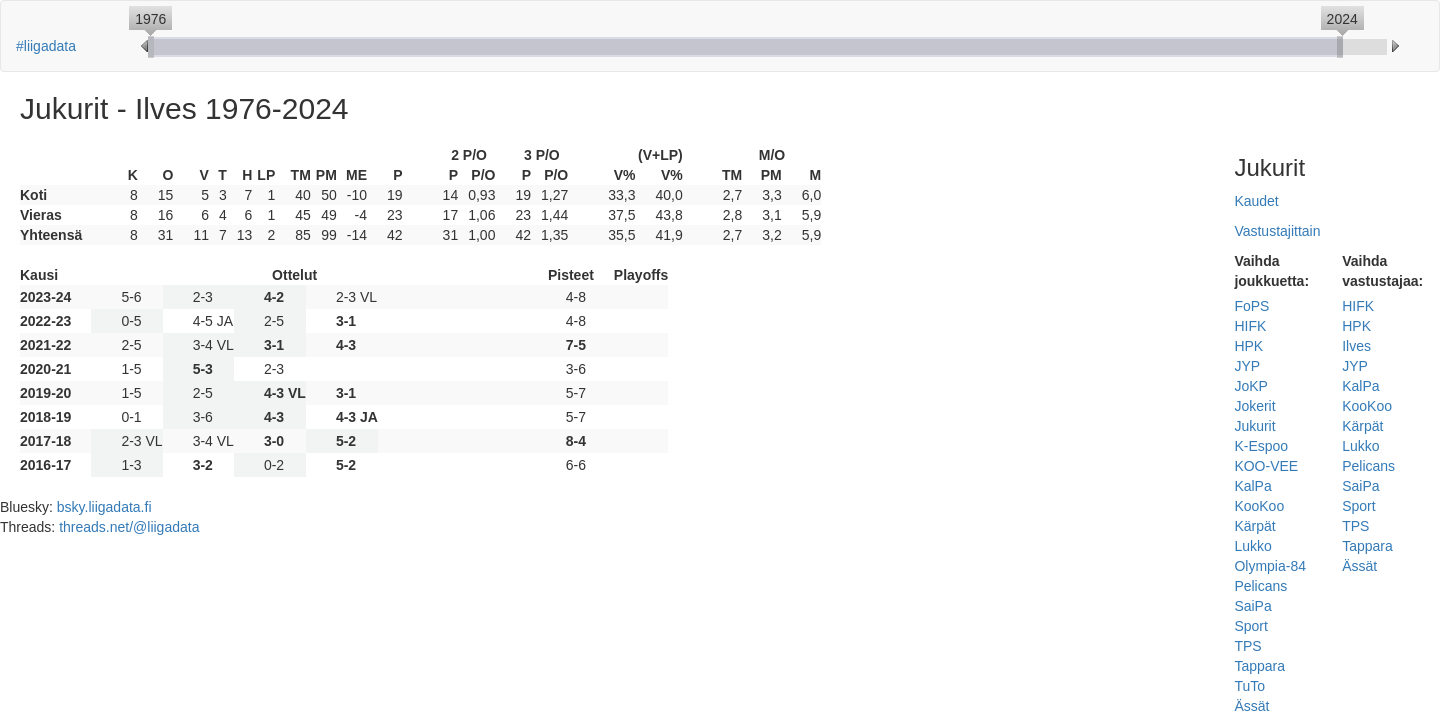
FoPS (1251, 306)
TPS (1247, 646)
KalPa (1252, 486)
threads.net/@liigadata (129, 527)
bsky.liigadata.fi (104, 507)
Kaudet (1256, 201)
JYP (1247, 366)
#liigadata (46, 46)
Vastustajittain (1277, 231)
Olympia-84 (1270, 566)
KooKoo (1259, 506)
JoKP (1250, 386)
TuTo (1249, 686)
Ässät (1251, 706)
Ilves (1356, 346)
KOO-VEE (1266, 466)
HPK (1248, 346)
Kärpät (1254, 526)
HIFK (1250, 326)
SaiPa (1252, 606)
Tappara (1259, 666)
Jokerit (1254, 406)
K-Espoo (1261, 446)
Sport (1250, 626)
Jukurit (1254, 426)
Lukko (1252, 546)
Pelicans (1260, 586)
